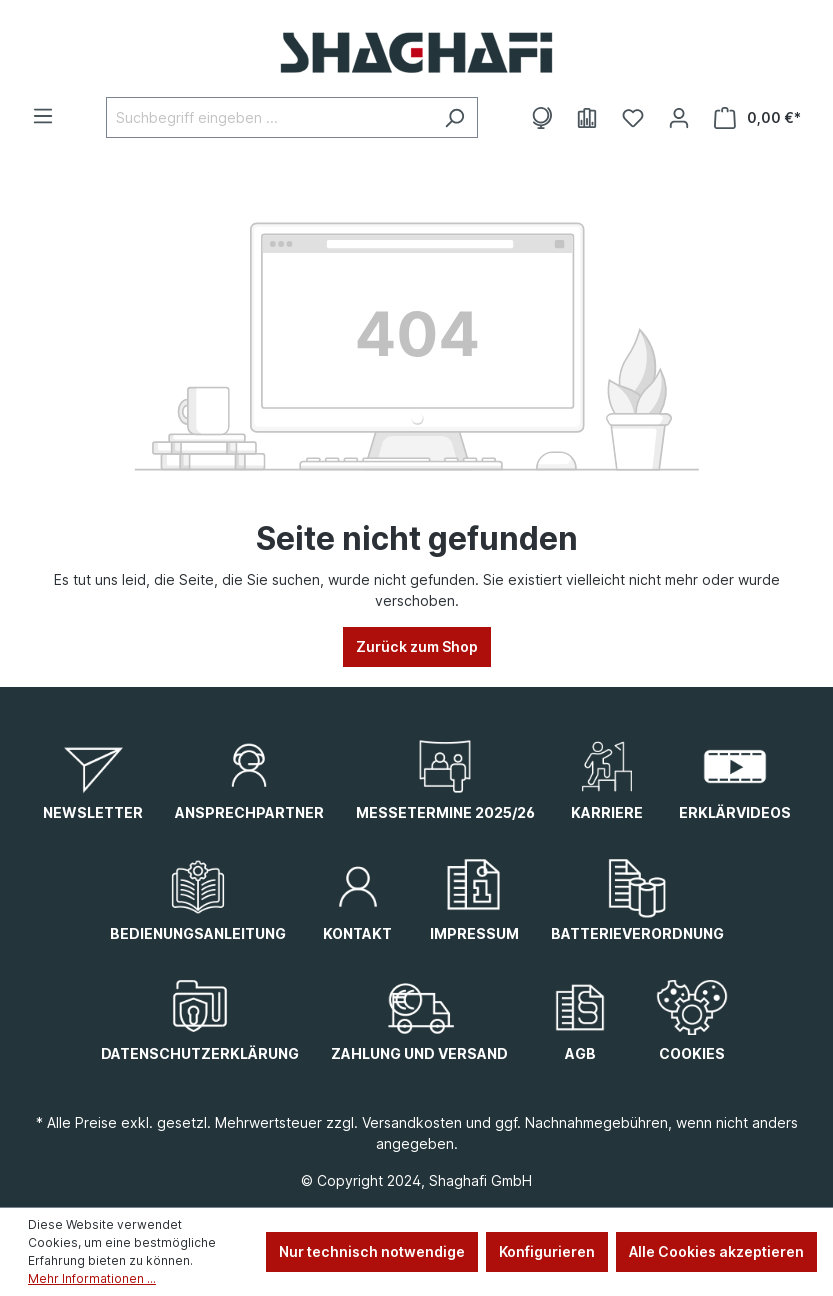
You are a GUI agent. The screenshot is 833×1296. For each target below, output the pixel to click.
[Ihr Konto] (679, 118)
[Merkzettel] (633, 118)
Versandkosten (412, 1122)
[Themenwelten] (541, 118)
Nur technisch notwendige (372, 1251)
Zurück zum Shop (417, 646)
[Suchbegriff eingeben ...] (269, 117)
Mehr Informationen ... (92, 1278)
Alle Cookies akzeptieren (716, 1251)
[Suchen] (454, 117)
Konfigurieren (547, 1251)
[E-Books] (587, 118)
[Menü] (43, 116)
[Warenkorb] (757, 118)
